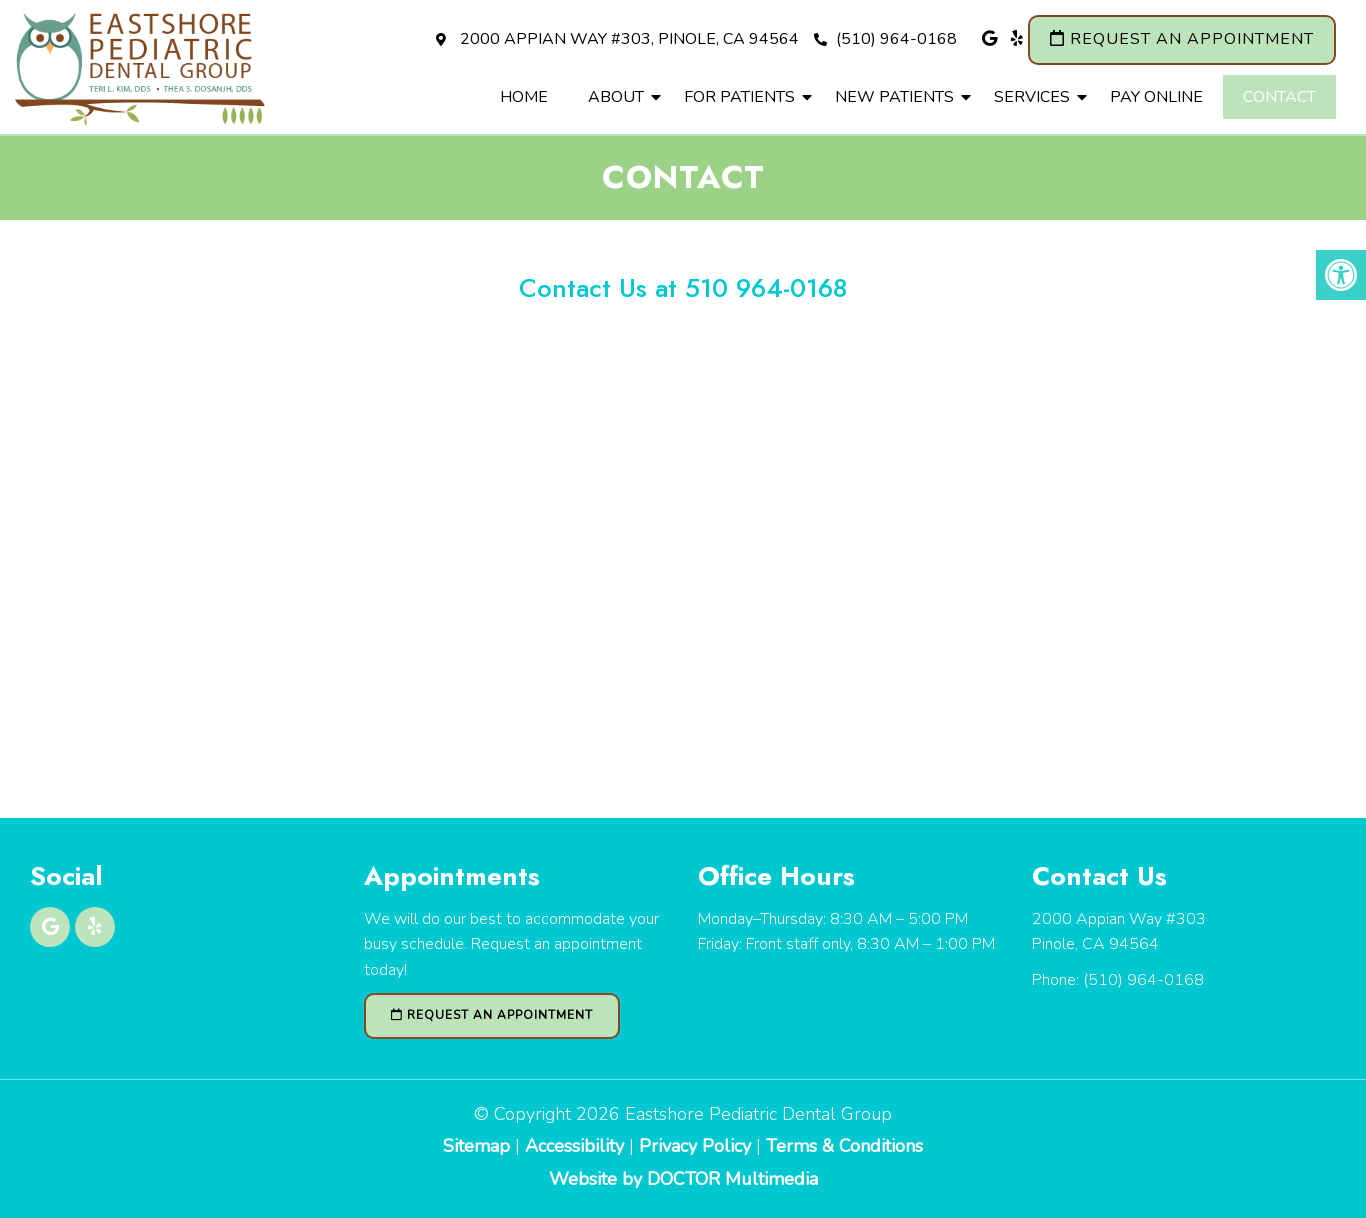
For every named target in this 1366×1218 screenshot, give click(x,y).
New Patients (894, 97)
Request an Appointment (1182, 39)
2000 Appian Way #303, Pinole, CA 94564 (629, 39)
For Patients (739, 97)
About (616, 97)
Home (524, 97)
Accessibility (574, 1146)
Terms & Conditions (844, 1146)
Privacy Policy (697, 1146)
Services (1032, 97)
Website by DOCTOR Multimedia (683, 1179)
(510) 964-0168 (885, 39)
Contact (1279, 97)
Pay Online (1156, 97)
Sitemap (476, 1146)
